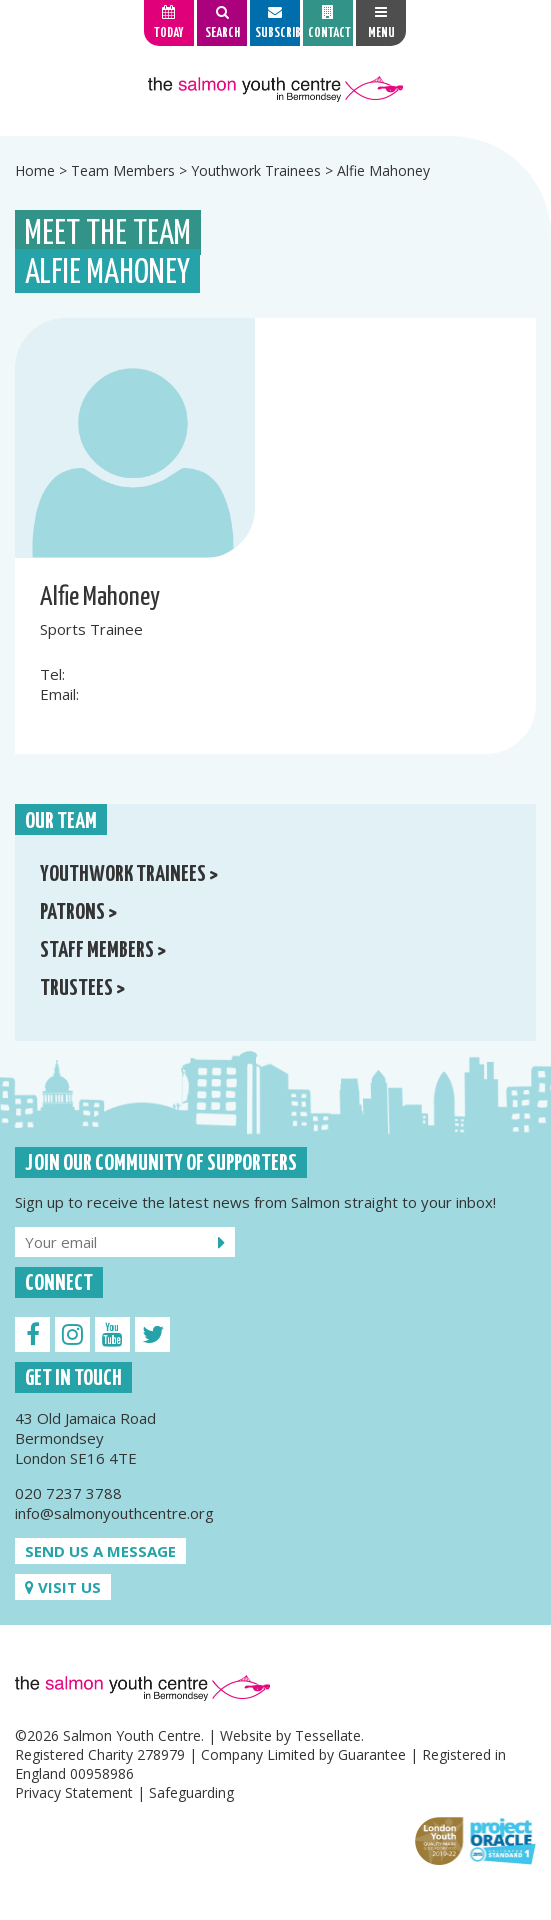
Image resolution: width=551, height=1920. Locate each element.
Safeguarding (191, 1792)
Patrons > (78, 913)
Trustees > (82, 989)
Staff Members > (103, 951)
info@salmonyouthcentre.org (114, 1513)
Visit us (63, 1587)
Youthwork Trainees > (129, 875)
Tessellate (328, 1735)
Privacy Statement (74, 1792)
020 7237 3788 (68, 1493)
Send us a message (100, 1551)
